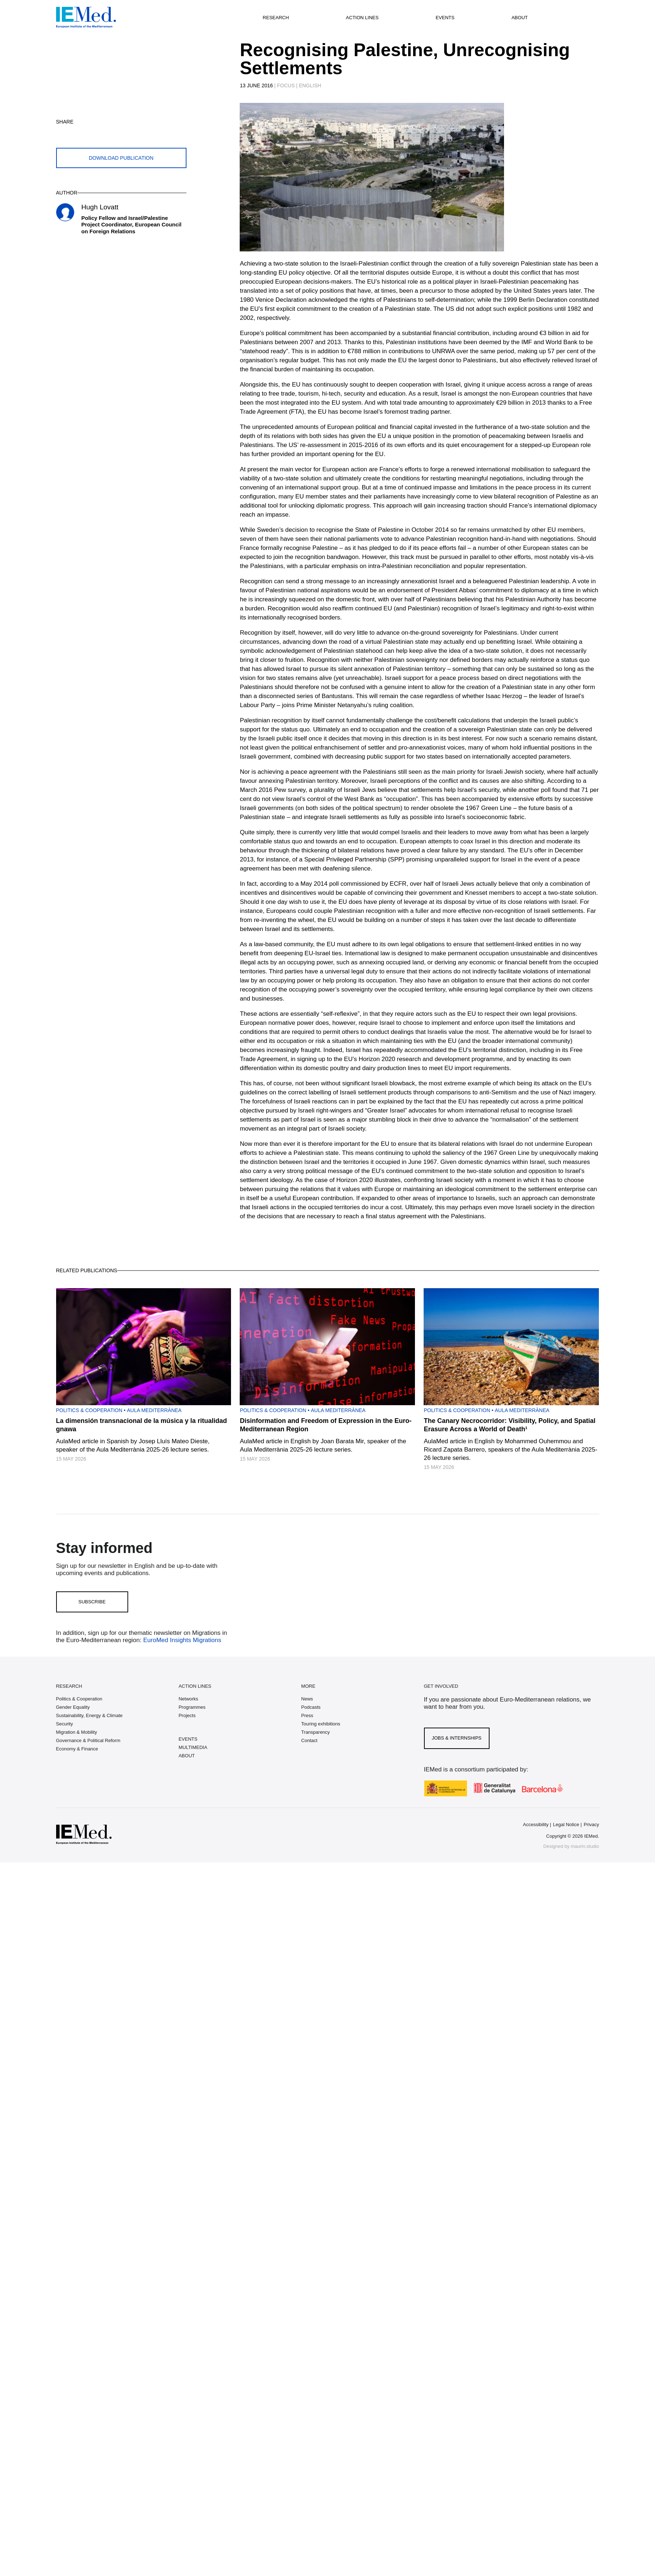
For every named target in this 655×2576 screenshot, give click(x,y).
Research (276, 17)
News (307, 1699)
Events (445, 17)
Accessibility (536, 1824)
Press (307, 1715)
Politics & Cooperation (89, 1410)
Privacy (591, 1824)
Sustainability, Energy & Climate (89, 1715)
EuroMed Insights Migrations (181, 1640)
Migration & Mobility (76, 1732)
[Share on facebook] (80, 133)
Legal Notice (566, 1824)
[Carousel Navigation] (247, 185)
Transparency (315, 1732)
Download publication (121, 158)
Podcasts (310, 1707)
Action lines (362, 17)
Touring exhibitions (320, 1724)
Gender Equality (73, 1707)
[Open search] (565, 17)
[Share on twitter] (63, 133)
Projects (187, 1715)
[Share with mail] (131, 133)
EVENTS (188, 1739)
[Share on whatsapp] (97, 133)
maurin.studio (585, 1846)
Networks (188, 1699)
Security (64, 1724)
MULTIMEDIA (193, 1747)
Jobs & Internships (457, 1738)
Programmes (192, 1707)
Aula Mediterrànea (154, 1410)
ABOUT (187, 1755)
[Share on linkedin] (114, 133)
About (520, 17)
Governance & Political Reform (88, 1740)
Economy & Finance (77, 1749)
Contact (309, 1740)
